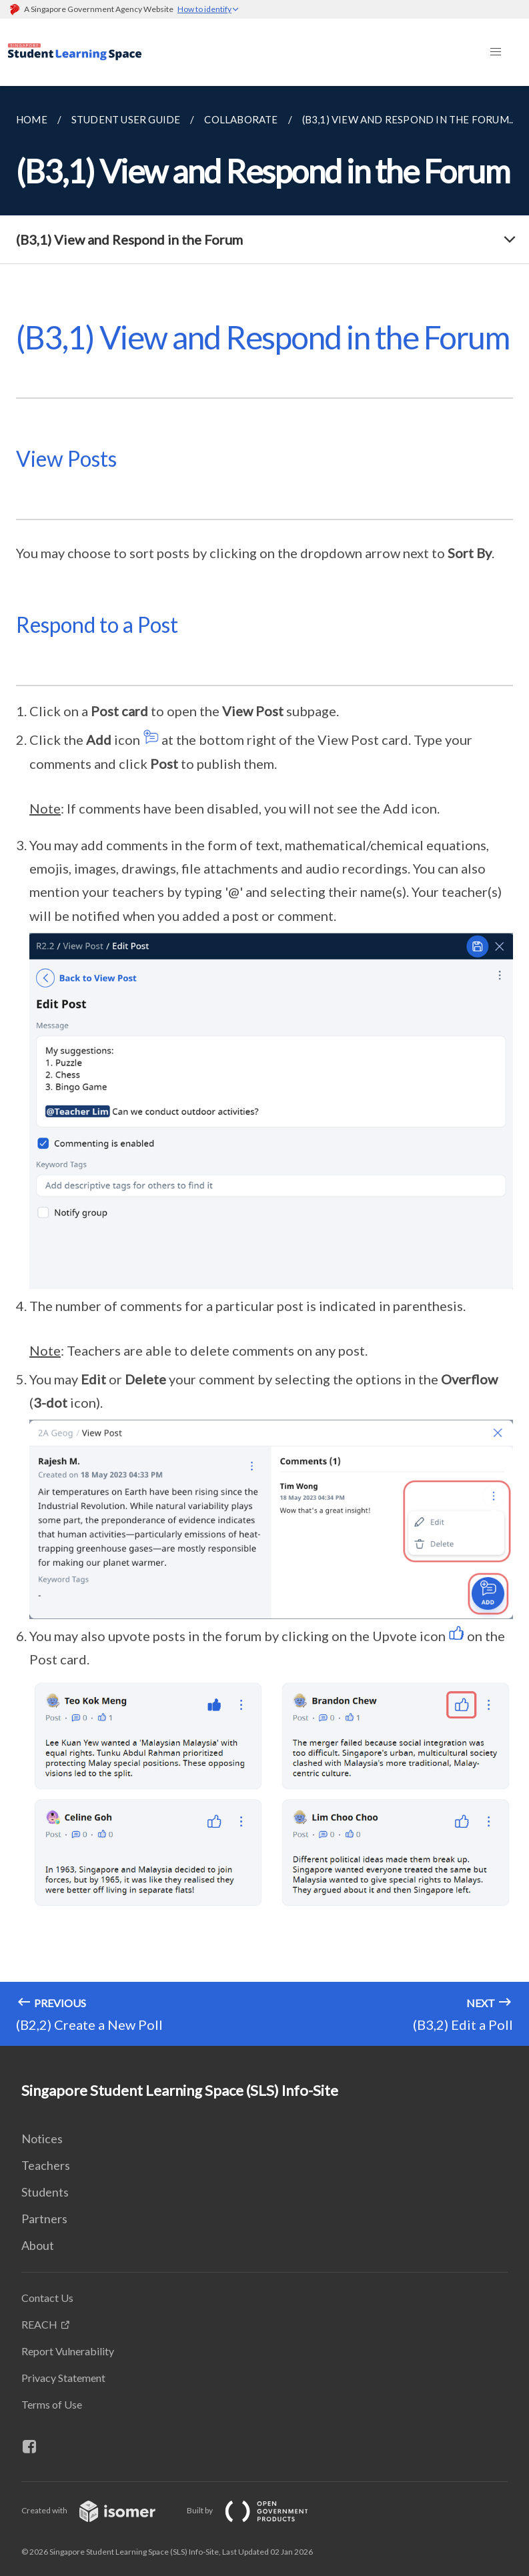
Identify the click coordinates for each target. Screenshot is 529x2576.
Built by (258, 2510)
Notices (42, 2138)
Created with (99, 2510)
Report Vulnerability (67, 2351)
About (37, 2245)
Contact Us (47, 2297)
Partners (44, 2218)
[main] (264, 1066)
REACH (39, 2324)
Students (45, 2192)
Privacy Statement (63, 2377)
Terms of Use (51, 2404)
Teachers (45, 2165)
